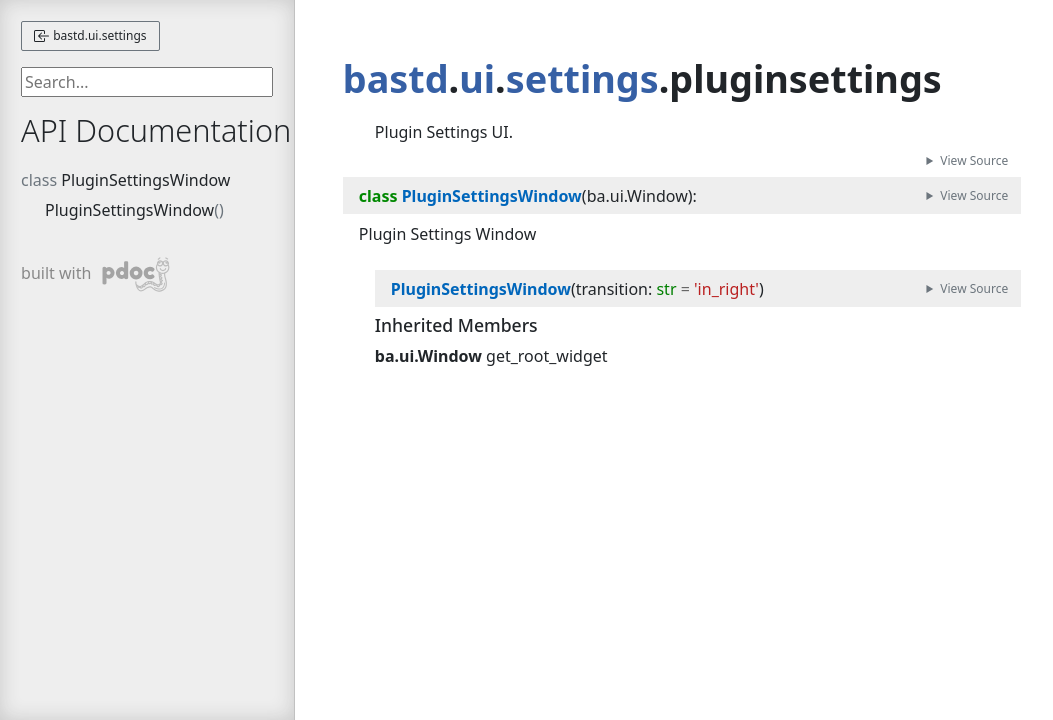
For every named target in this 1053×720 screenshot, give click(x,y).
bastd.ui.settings (90, 35)
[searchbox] (147, 82)
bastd (396, 78)
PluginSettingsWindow (145, 180)
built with (95, 274)
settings (582, 78)
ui (477, 78)
